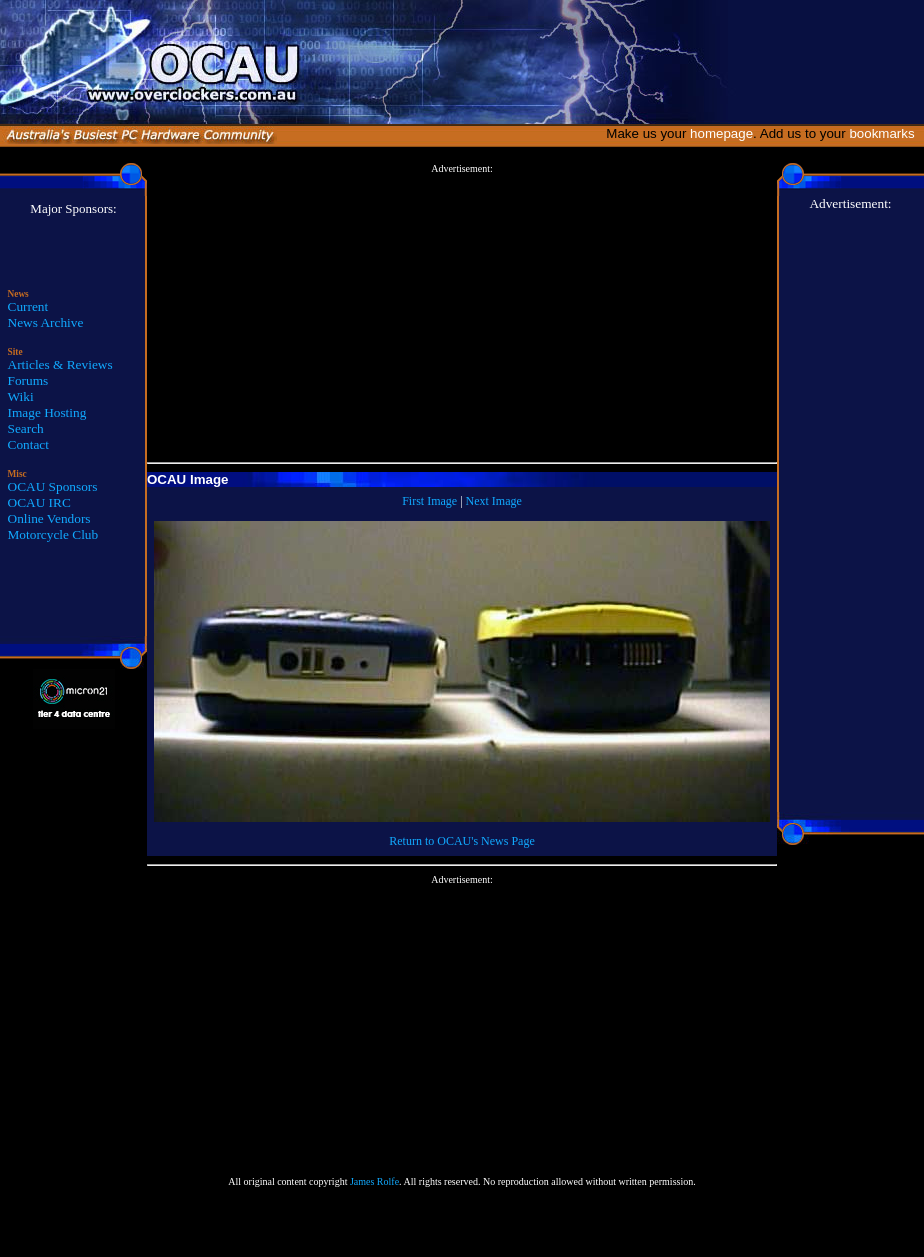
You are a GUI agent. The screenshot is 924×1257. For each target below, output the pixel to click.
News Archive (46, 322)
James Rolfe (374, 1181)
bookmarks (885, 133)
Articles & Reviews (60, 364)
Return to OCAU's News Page (461, 841)
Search (26, 428)
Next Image (494, 501)
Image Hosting (47, 412)
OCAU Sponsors (53, 486)
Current (28, 306)
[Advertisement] (462, 314)
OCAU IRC (39, 502)
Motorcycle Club (53, 534)
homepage (721, 133)
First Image (429, 501)
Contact (28, 444)
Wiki (21, 396)
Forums (28, 380)
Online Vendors (49, 518)
